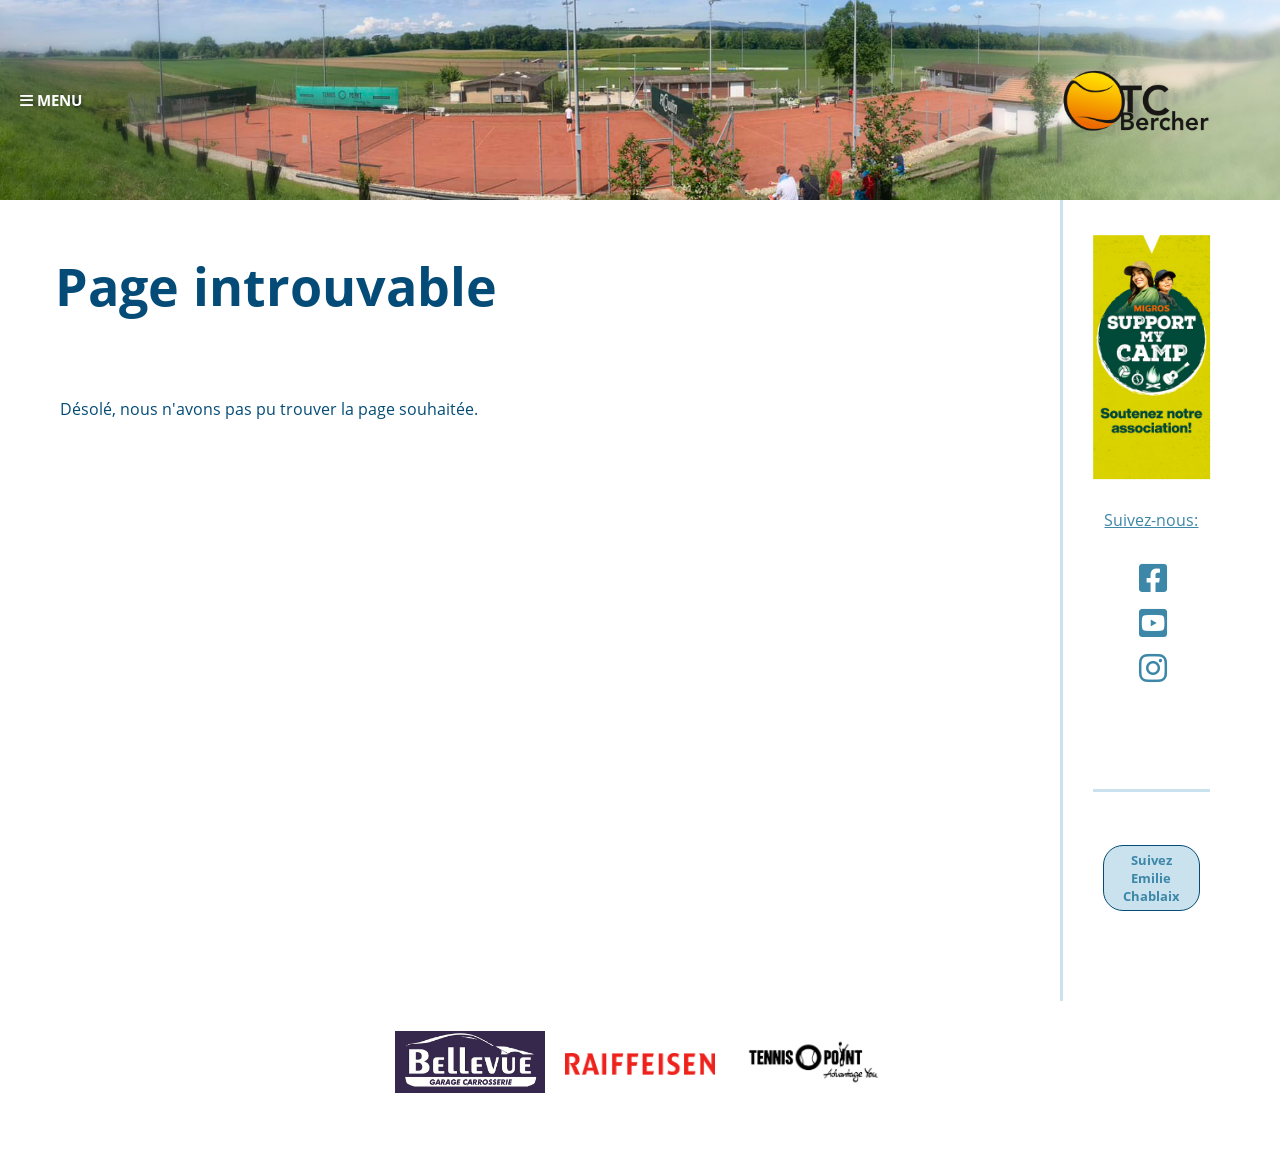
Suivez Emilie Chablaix (1151, 878)
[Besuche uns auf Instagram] (1153, 667)
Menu (51, 100)
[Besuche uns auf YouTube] (1153, 622)
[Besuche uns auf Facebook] (1153, 577)
